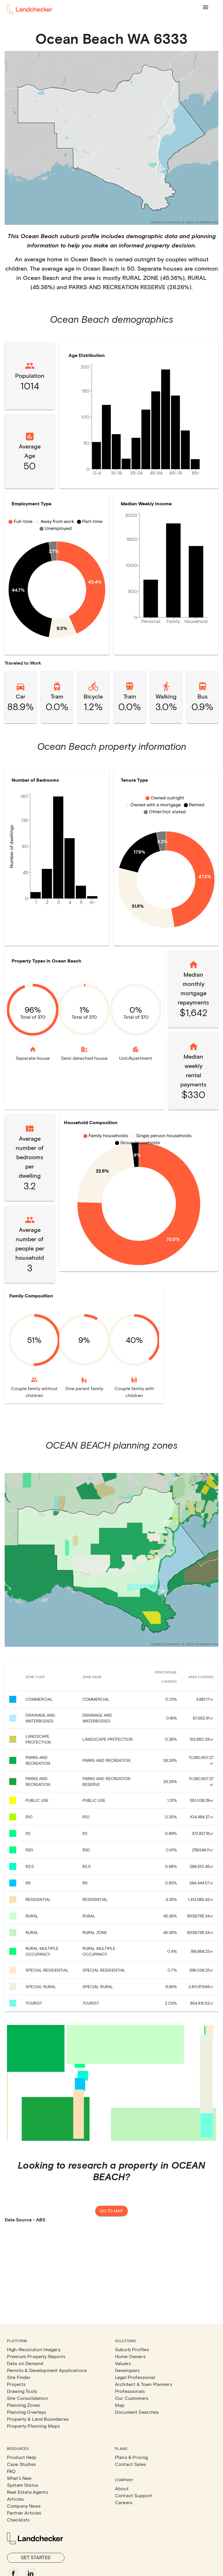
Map (120, 2405)
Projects (16, 2384)
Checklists (18, 2519)
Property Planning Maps (33, 2426)
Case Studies (21, 2464)
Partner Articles (24, 2512)
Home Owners (130, 2356)
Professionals (130, 2391)
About (122, 2488)
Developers (127, 2370)
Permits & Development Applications (47, 2370)
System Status (22, 2485)
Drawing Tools (22, 2391)
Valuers (123, 2363)
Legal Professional (135, 2377)
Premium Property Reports (36, 2356)
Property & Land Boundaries (38, 2419)
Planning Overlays (26, 2412)
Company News (24, 2505)
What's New (19, 2478)
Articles (15, 2499)
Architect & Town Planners (143, 2384)
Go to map (111, 2211)
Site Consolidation (27, 2398)
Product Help (21, 2457)
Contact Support (133, 2495)
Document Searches (137, 2412)
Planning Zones (23, 2405)
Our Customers (131, 2398)
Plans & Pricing (131, 2457)
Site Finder (19, 2377)
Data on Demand (25, 2363)
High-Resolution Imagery (34, 2349)
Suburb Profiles (132, 2349)
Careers (123, 2502)
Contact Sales (130, 2464)
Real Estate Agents (27, 2492)
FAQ (11, 2471)
